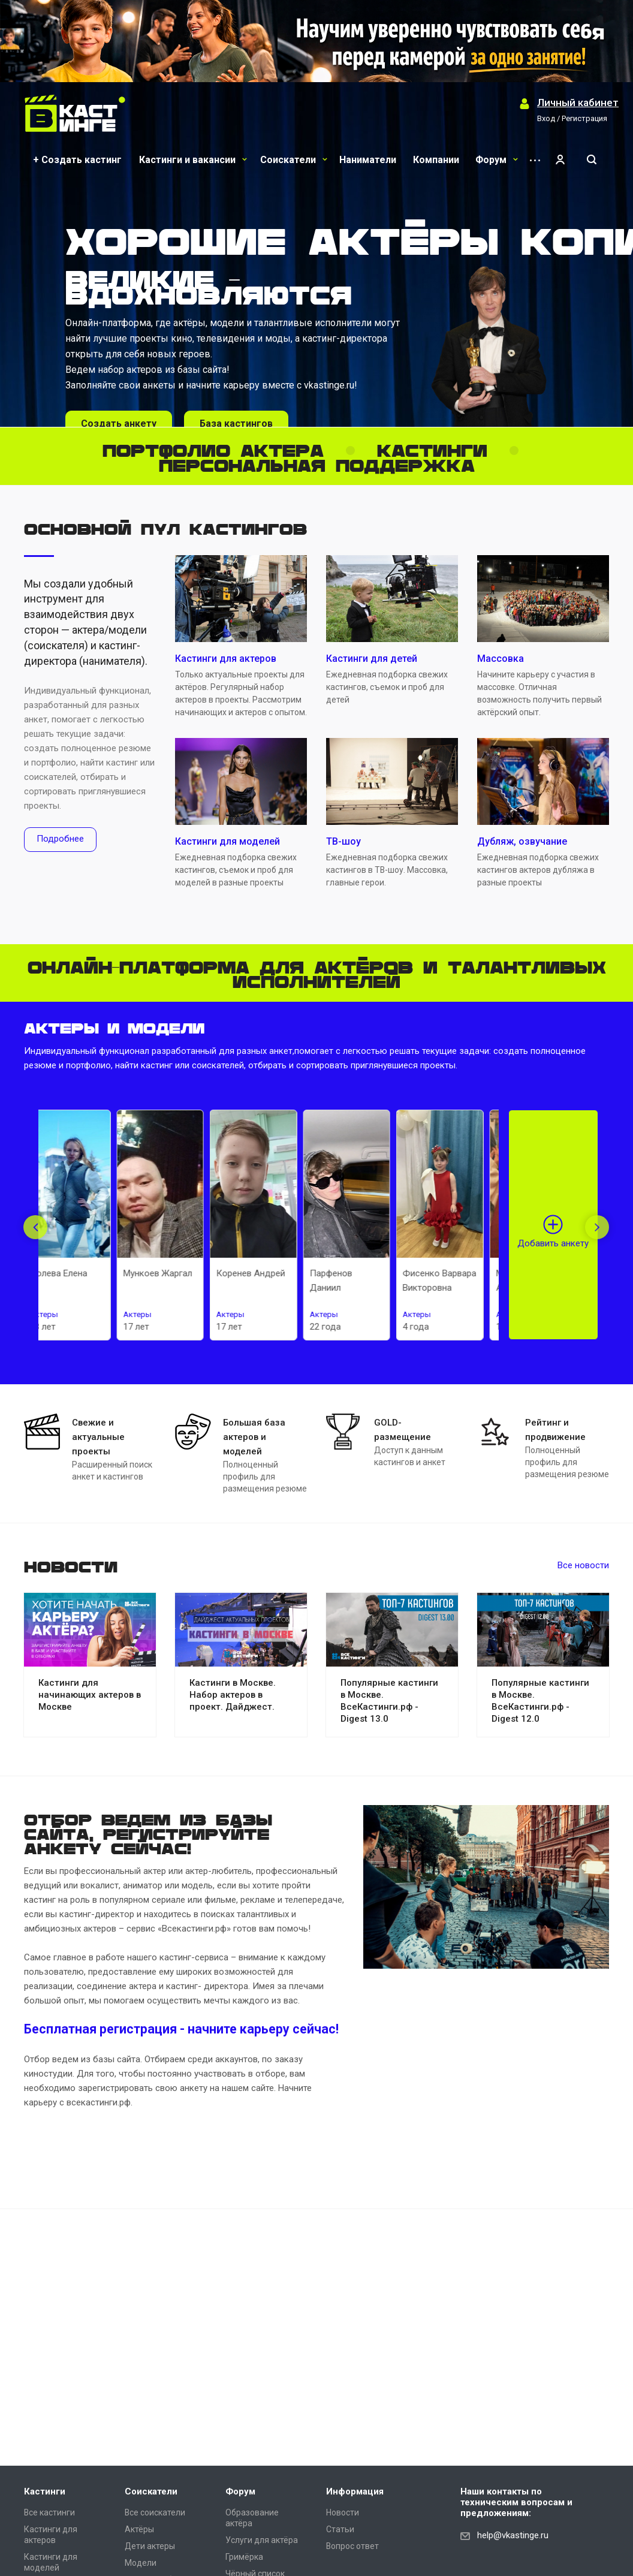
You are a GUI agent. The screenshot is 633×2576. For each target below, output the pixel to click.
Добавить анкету (553, 1243)
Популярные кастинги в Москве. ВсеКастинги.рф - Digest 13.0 (389, 1700)
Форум (496, 159)
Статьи (340, 2529)
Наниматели (367, 159)
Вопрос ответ (352, 2546)
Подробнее (60, 838)
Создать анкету (118, 423)
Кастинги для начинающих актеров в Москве (89, 1694)
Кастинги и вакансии (193, 159)
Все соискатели (155, 2512)
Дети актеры (150, 2546)
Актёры (139, 2529)
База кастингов (236, 423)
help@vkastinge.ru (512, 2535)
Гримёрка (244, 2557)
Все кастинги (49, 2512)
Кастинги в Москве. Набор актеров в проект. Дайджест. (232, 1694)
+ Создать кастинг (77, 159)
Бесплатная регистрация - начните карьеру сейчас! (181, 2028)
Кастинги (44, 2491)
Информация (355, 2491)
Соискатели (293, 159)
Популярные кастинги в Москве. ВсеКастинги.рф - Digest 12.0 (540, 1700)
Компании (436, 159)
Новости (342, 2512)
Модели (140, 2563)
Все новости (583, 1565)
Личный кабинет (578, 102)
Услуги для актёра (261, 2540)
